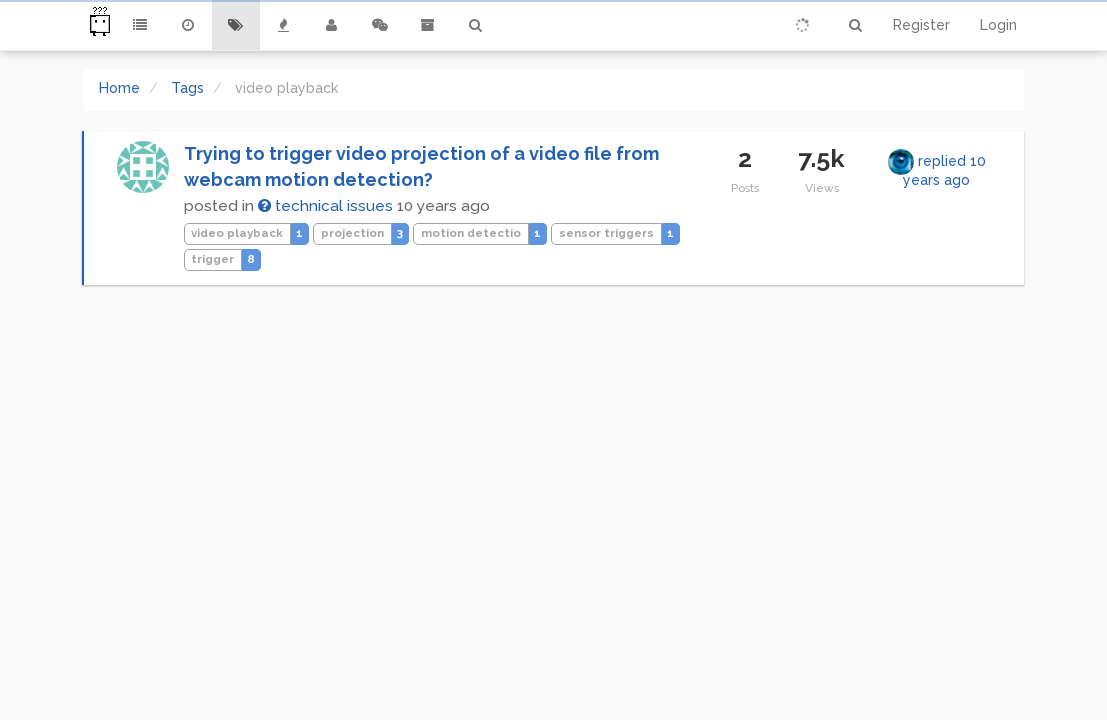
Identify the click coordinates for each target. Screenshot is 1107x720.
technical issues (325, 206)
